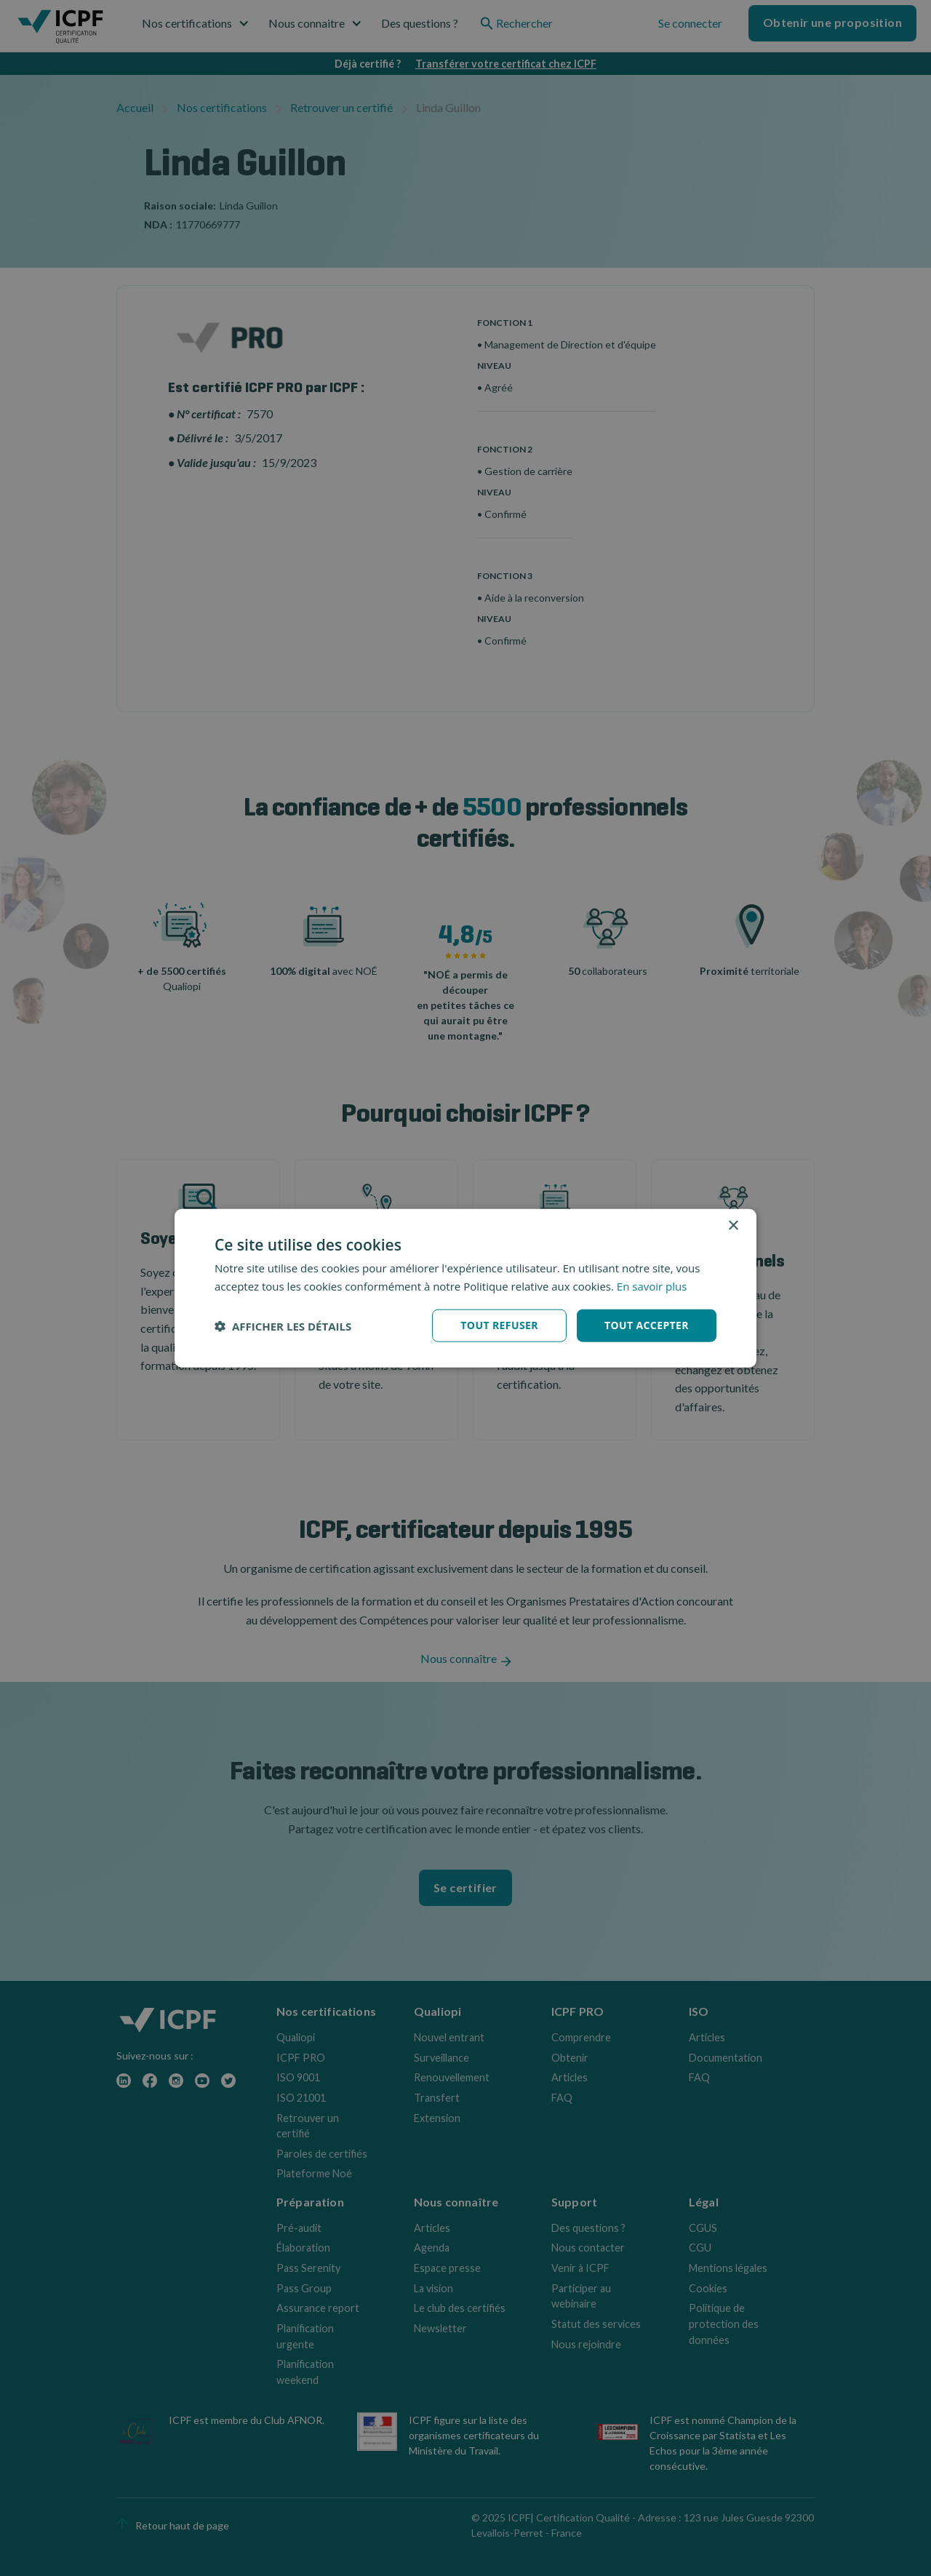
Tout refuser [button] (499, 1325)
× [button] (732, 1225)
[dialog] (465, 1288)
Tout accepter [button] (646, 1325)
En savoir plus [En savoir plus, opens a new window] (652, 1285)
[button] (283, 1325)
